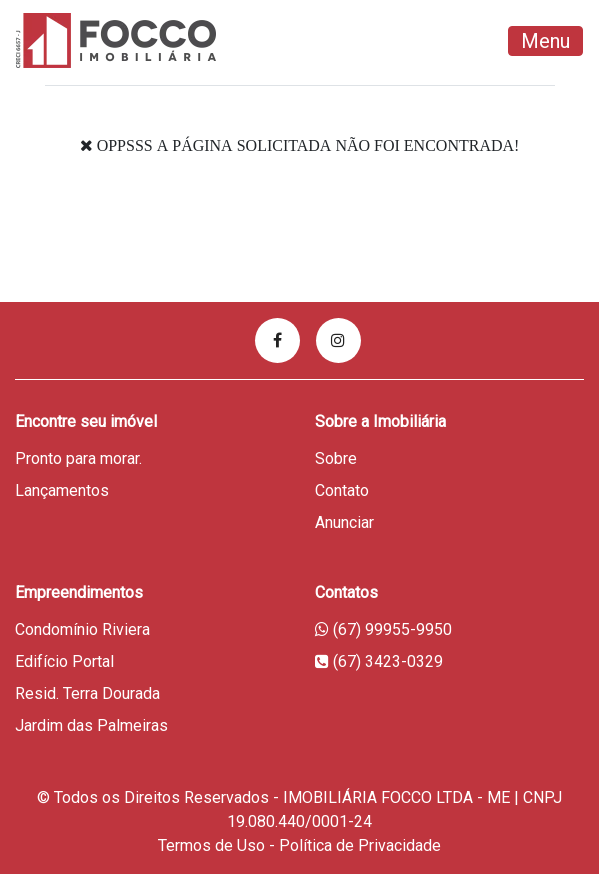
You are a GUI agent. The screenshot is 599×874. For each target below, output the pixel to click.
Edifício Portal (64, 661)
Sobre (336, 458)
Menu (545, 41)
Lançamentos (62, 490)
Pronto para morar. (78, 458)
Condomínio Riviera (82, 629)
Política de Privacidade (360, 845)
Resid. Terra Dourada (87, 693)
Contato (342, 490)
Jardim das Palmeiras (91, 725)
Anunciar (344, 522)
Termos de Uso (211, 845)
